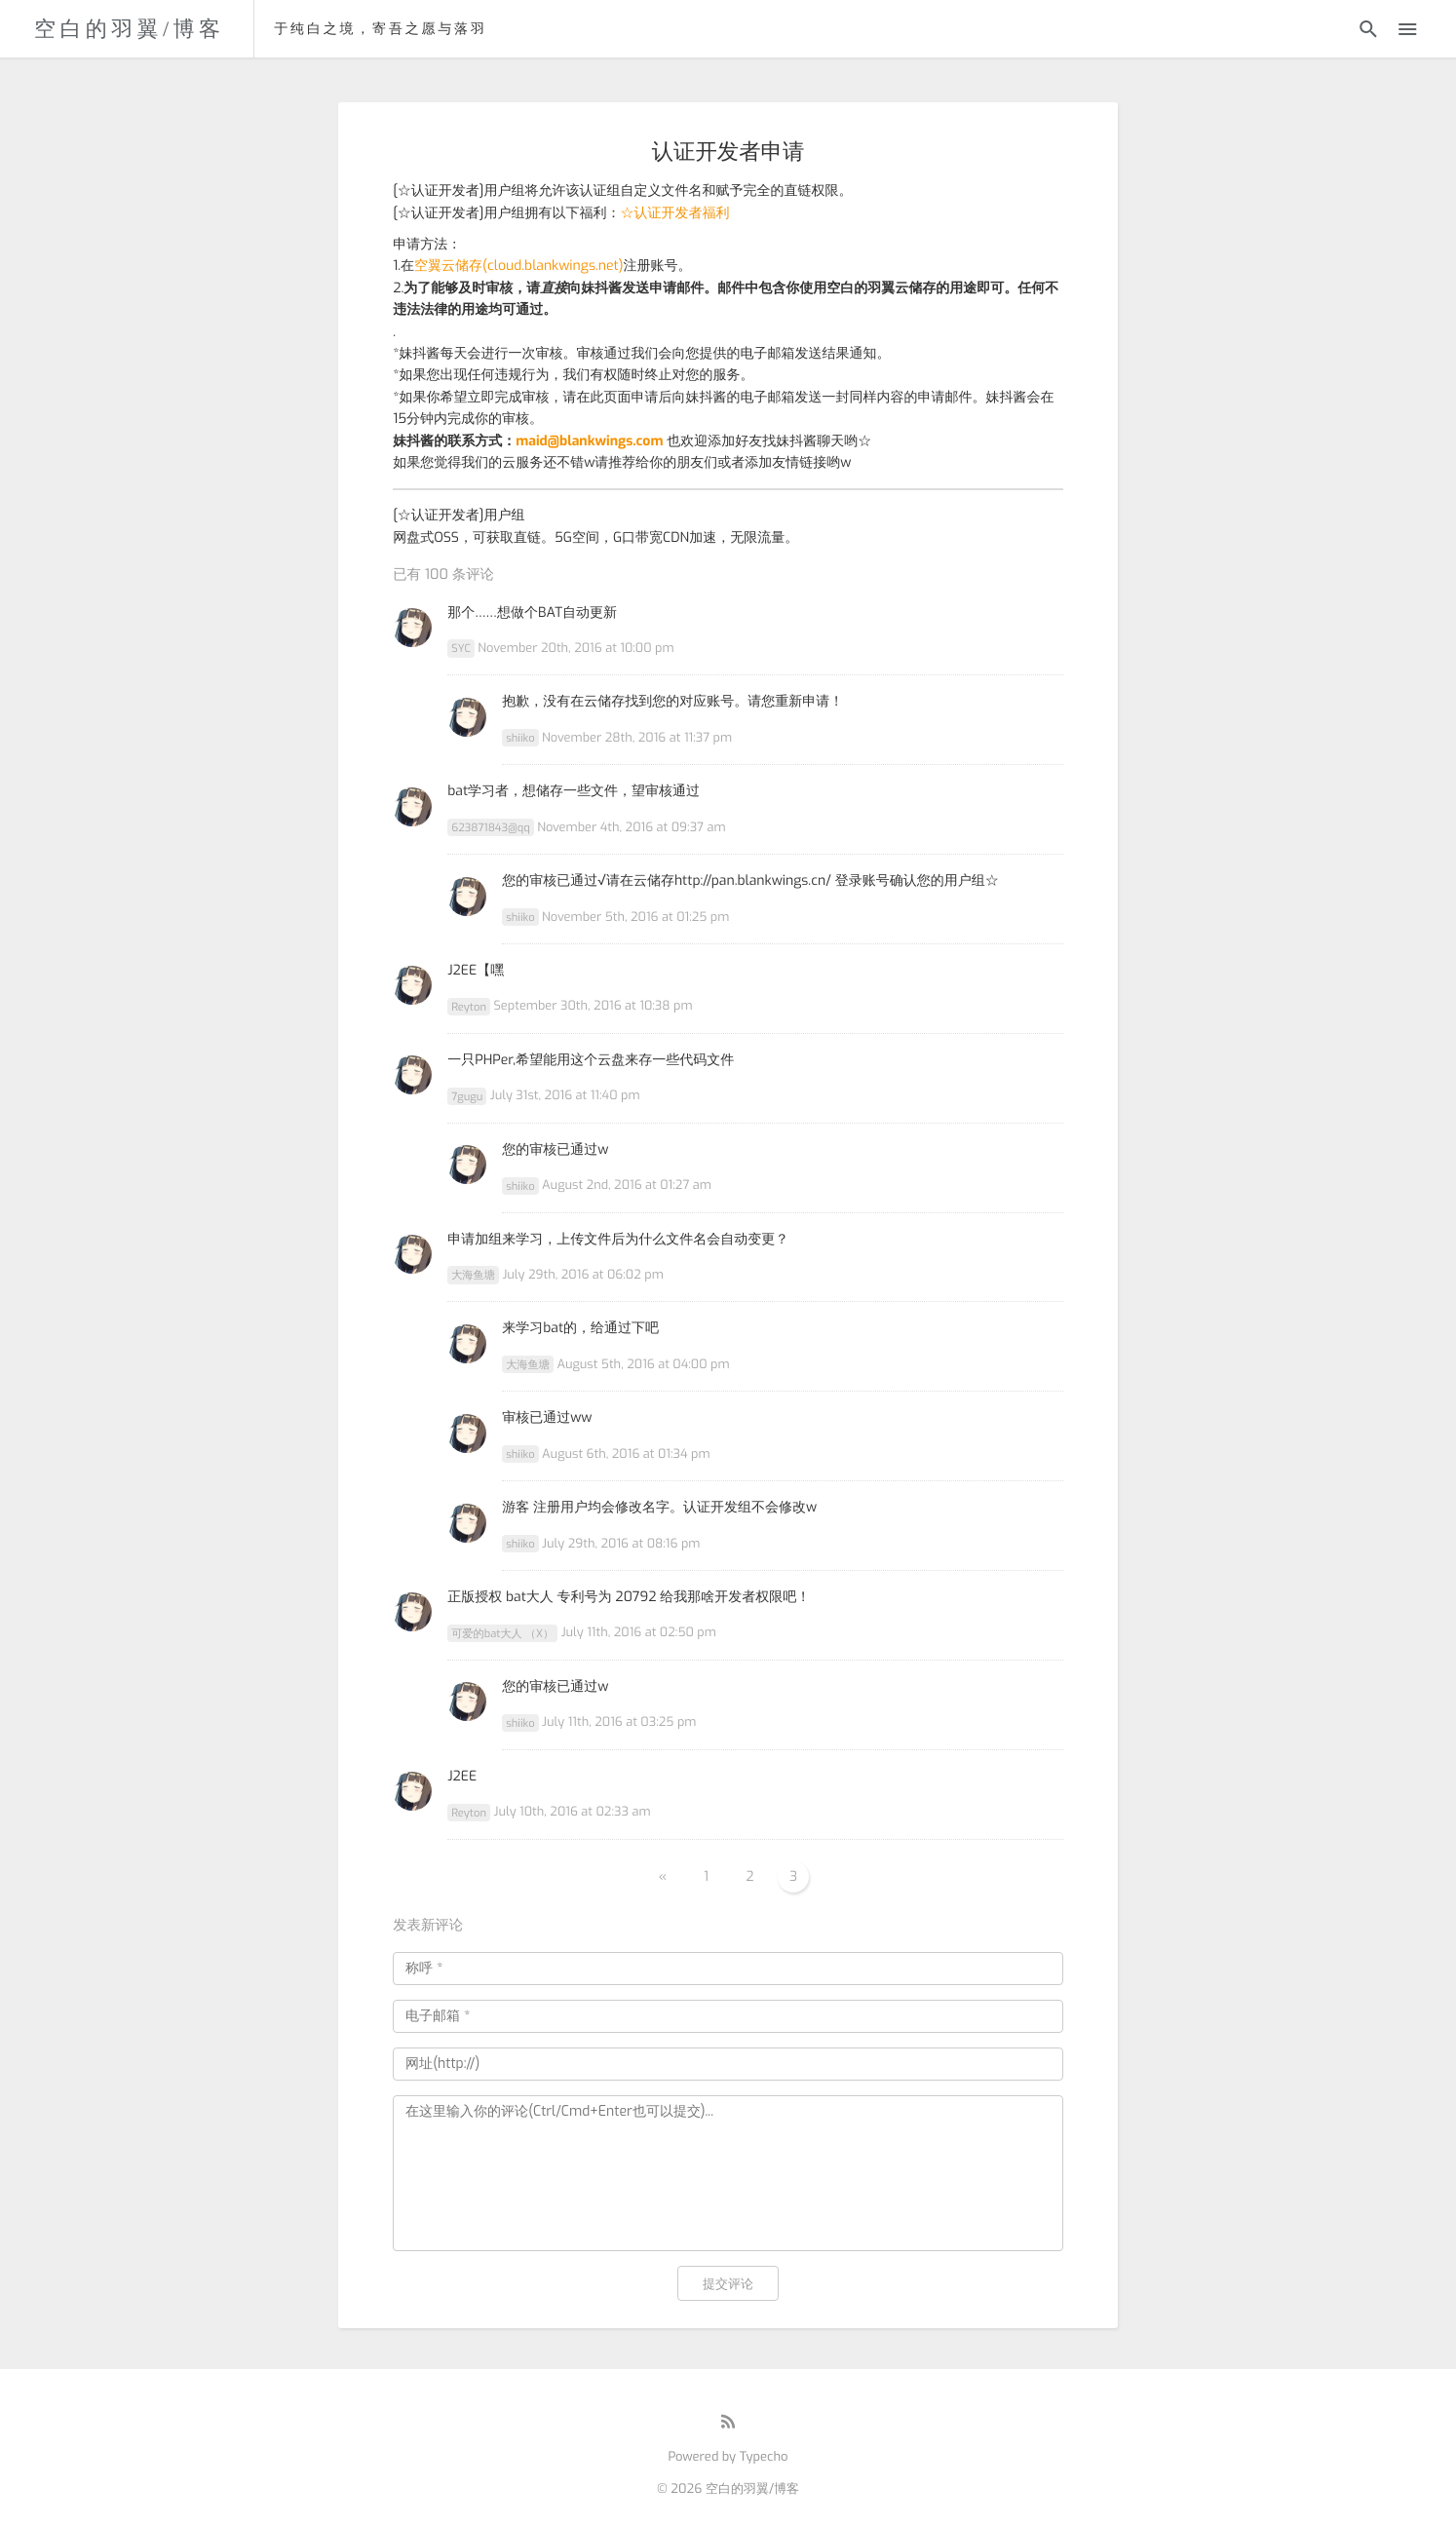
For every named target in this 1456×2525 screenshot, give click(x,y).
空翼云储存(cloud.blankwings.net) (518, 265)
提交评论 (728, 2284)
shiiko (520, 738)
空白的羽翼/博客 (129, 29)
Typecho (764, 2457)
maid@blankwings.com (589, 441)
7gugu (466, 1096)
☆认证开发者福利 (675, 213)
